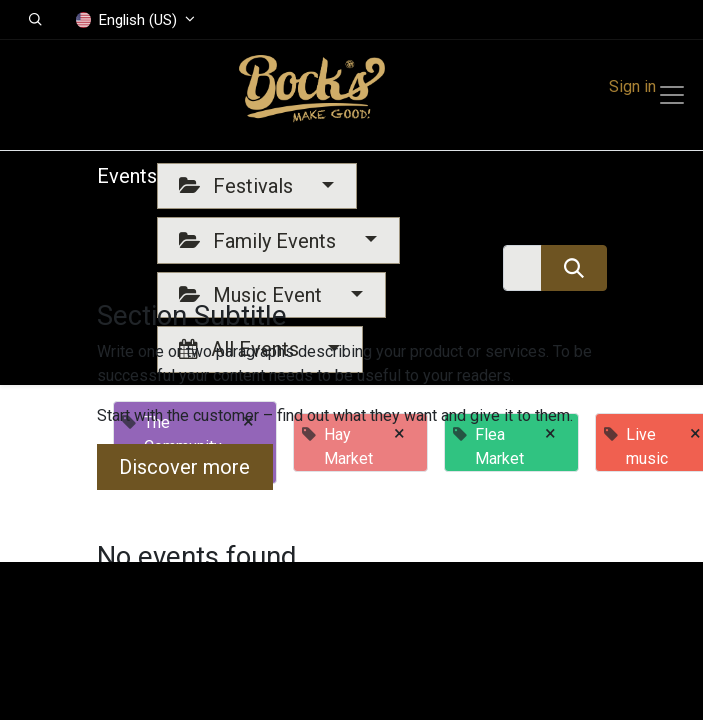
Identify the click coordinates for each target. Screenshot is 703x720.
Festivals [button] (238, 186)
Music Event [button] (253, 295)
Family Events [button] (260, 241)
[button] (35, 20)
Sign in (632, 86)
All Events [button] (241, 349)
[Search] (573, 268)
